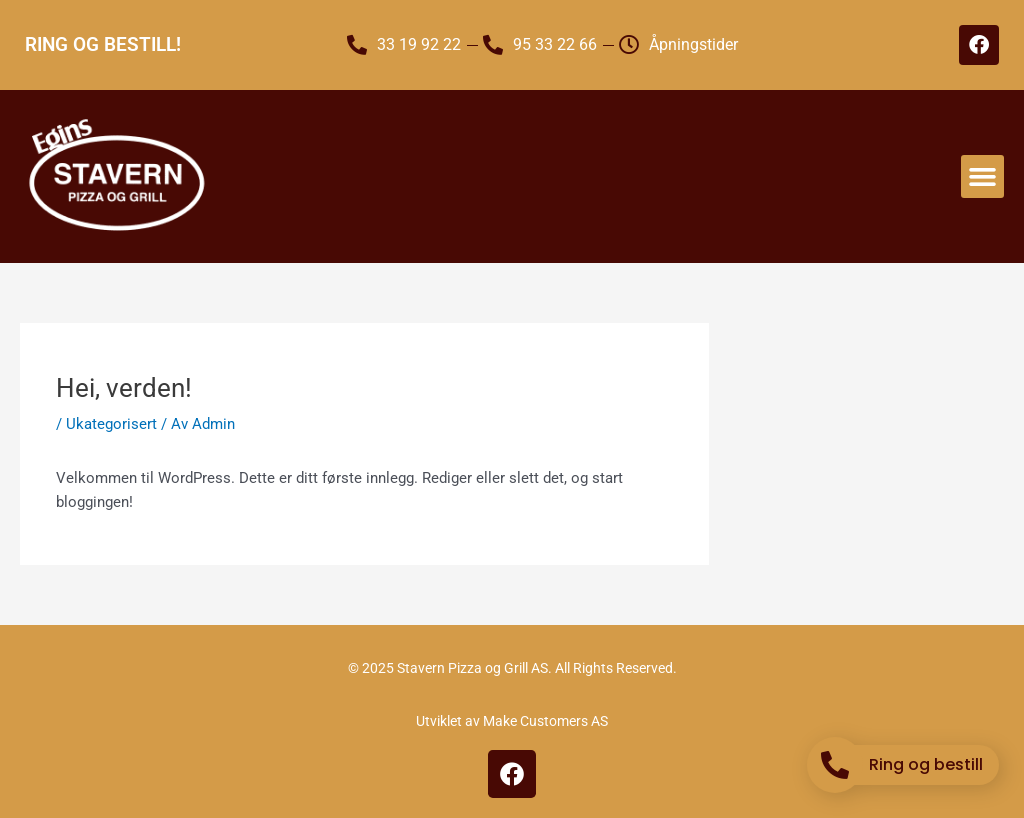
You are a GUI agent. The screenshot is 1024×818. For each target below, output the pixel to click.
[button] (983, 177)
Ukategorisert (111, 424)
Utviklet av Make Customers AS (512, 721)
